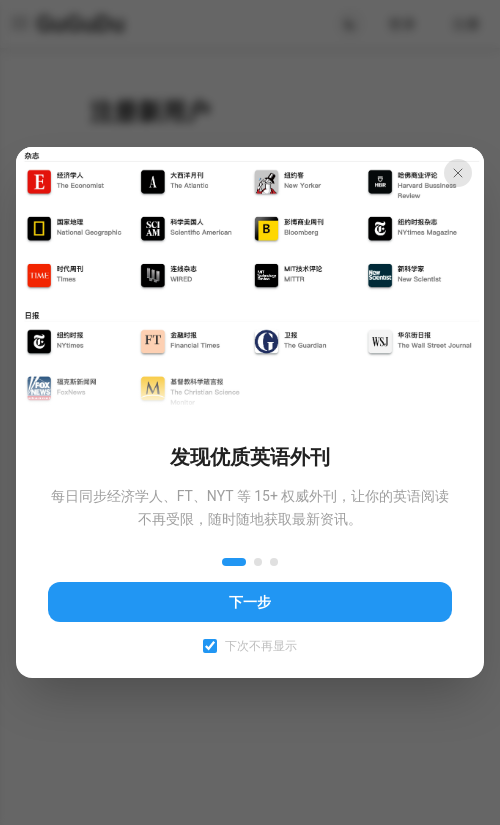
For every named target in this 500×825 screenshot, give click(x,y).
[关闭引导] (458, 173)
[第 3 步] (274, 562)
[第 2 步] (258, 562)
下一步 (250, 602)
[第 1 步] (234, 562)
